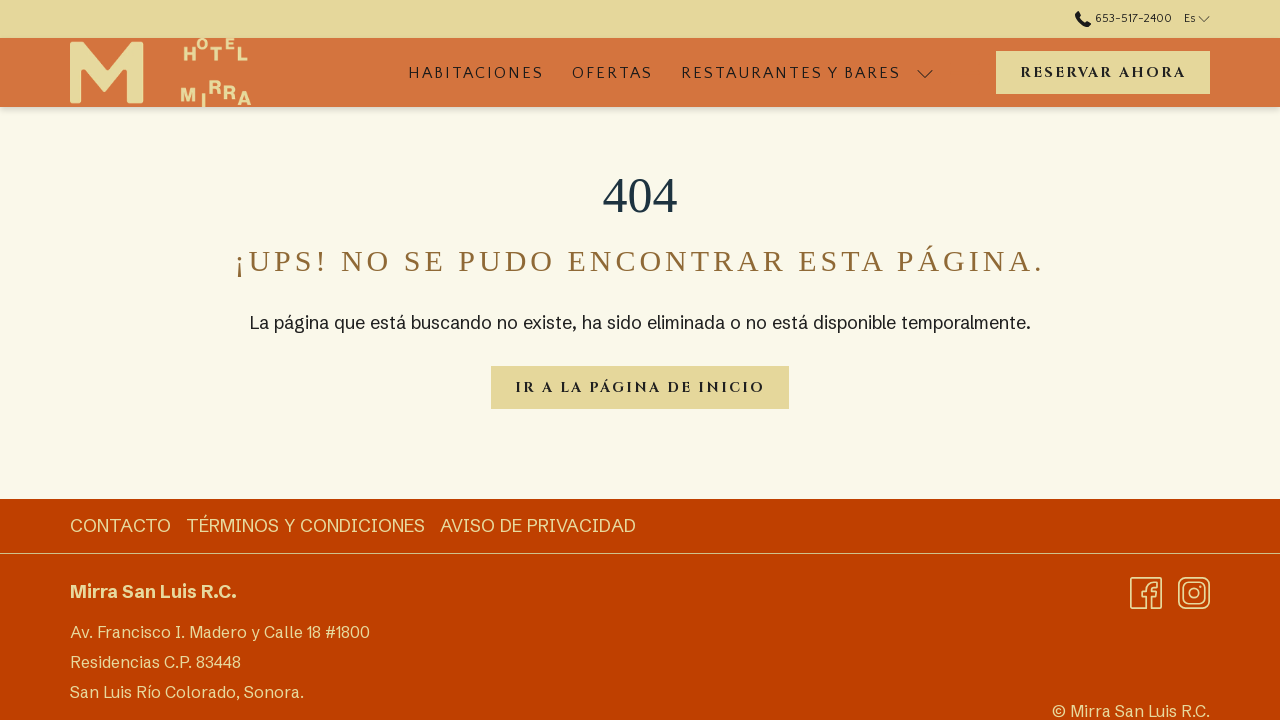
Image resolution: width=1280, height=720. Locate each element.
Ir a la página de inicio (640, 387)
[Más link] (957, 72)
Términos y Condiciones (305, 525)
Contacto (120, 525)
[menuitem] (476, 72)
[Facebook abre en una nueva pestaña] (1146, 591)
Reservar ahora (1103, 72)
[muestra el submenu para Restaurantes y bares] (925, 72)
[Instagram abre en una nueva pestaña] (1194, 591)
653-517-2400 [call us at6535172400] (1123, 18)
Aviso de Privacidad (538, 525)
